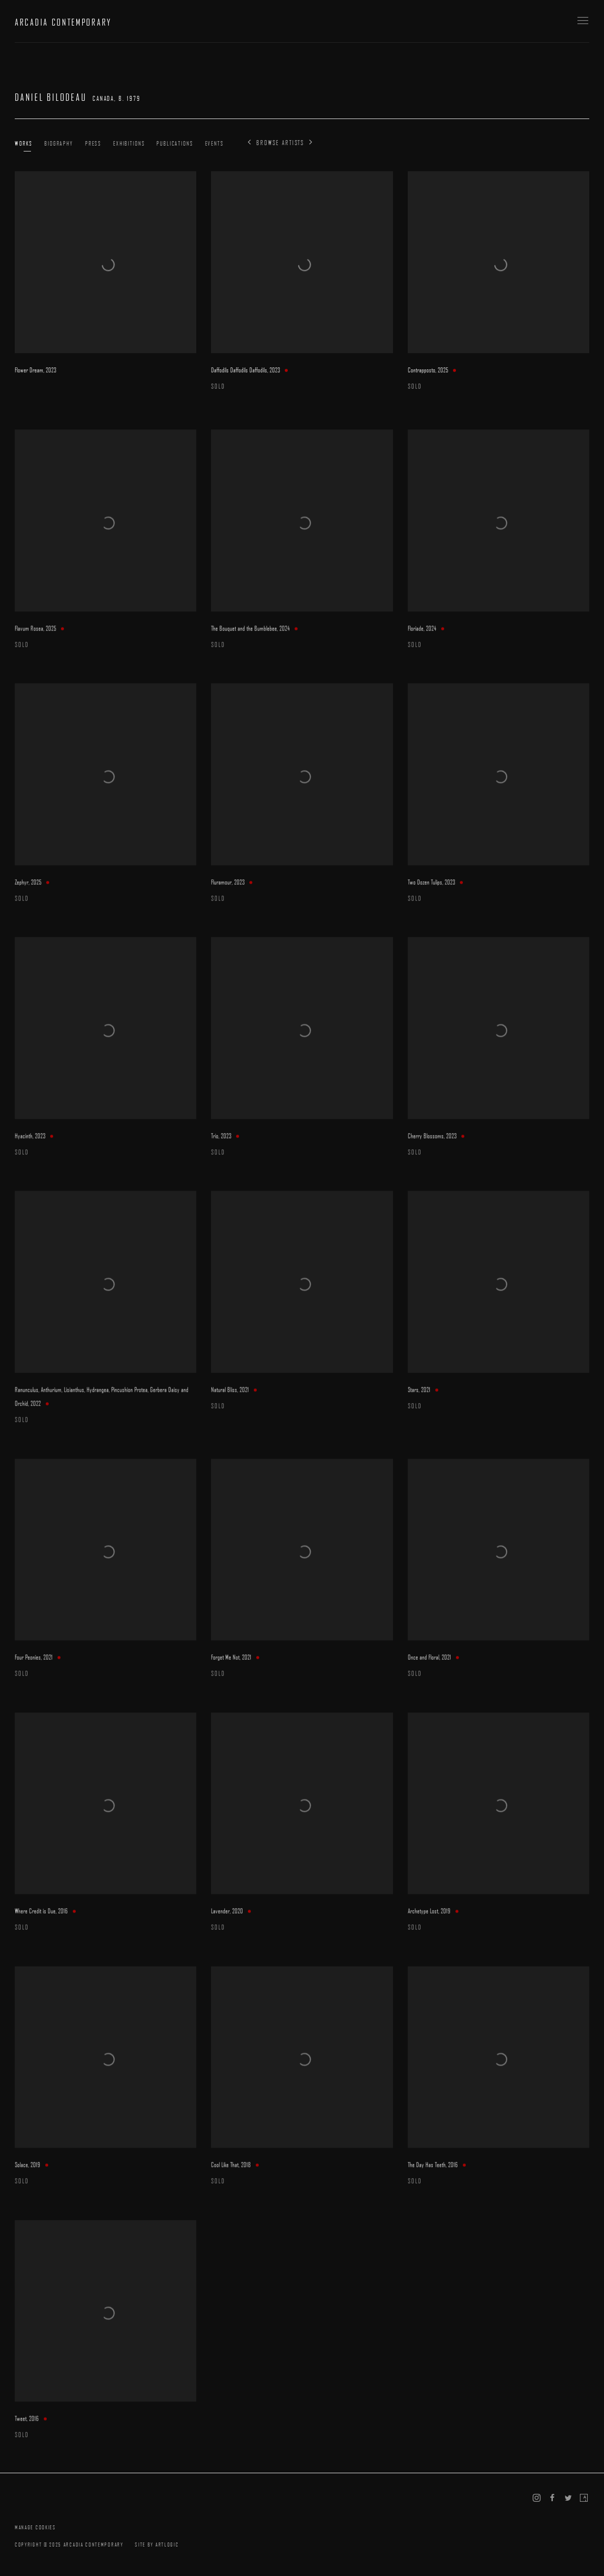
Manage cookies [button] (35, 2527)
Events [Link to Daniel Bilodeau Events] (214, 143)
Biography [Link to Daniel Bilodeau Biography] (58, 143)
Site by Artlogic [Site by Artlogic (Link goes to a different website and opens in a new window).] (157, 2544)
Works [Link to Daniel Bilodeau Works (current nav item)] (23, 143)
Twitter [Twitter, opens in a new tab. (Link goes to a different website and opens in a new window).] (568, 2498)
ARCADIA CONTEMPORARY (63, 22)
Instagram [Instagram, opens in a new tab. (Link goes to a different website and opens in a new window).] (536, 2498)
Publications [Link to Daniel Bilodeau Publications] (174, 143)
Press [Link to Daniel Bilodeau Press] (93, 143)
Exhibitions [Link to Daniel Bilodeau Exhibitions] (129, 143)
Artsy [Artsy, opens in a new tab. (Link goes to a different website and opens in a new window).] (584, 2498)
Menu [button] (581, 21)
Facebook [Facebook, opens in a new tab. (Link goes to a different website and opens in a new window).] (552, 2498)
